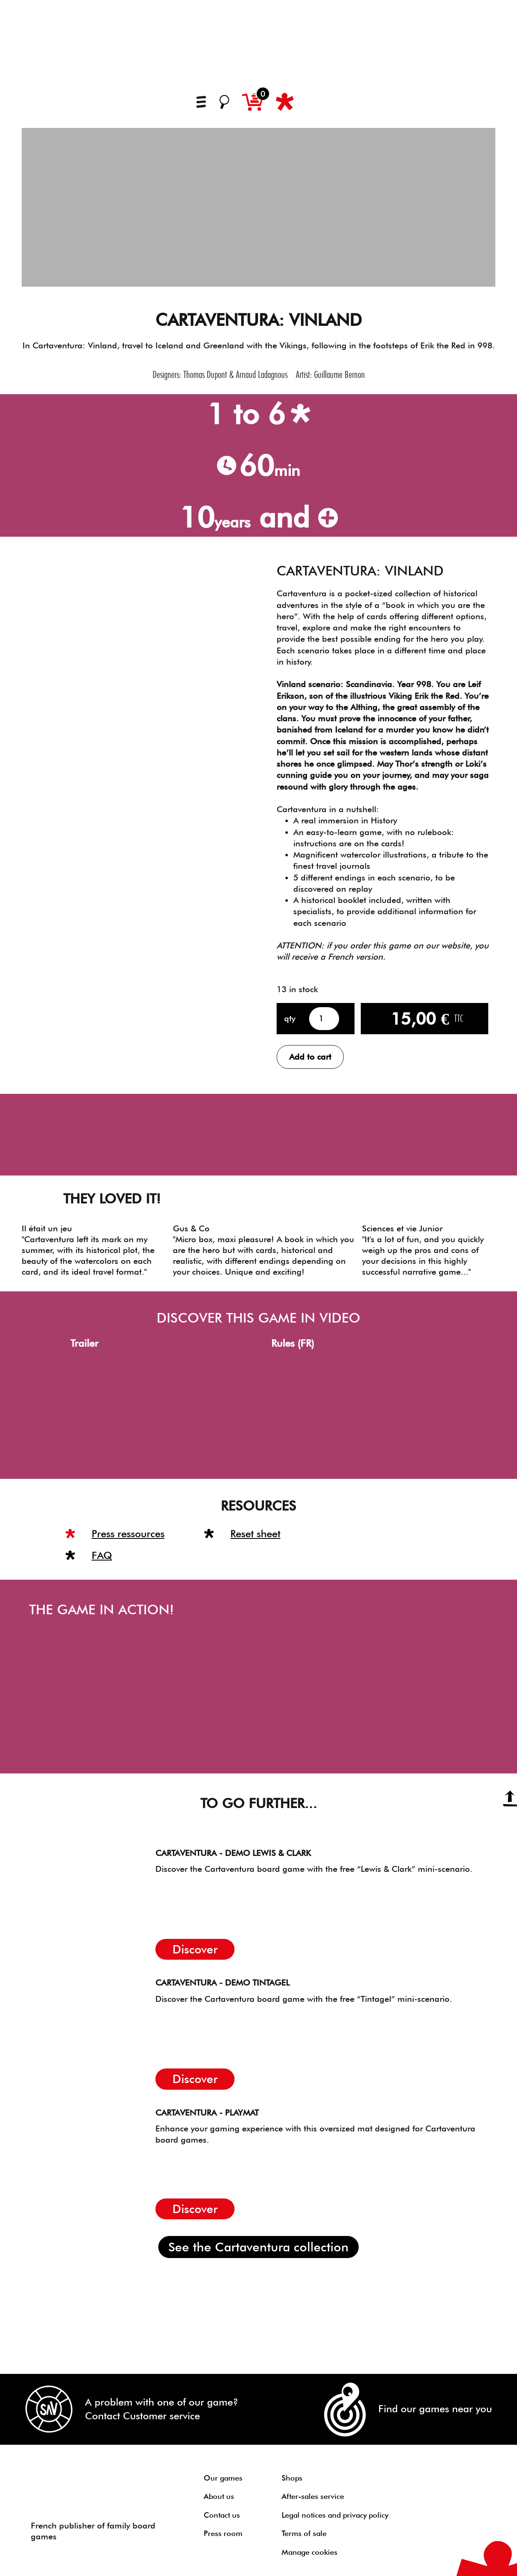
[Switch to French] (314, 103)
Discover (194, 1949)
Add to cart (310, 1057)
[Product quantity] (324, 1018)
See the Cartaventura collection (258, 2246)
